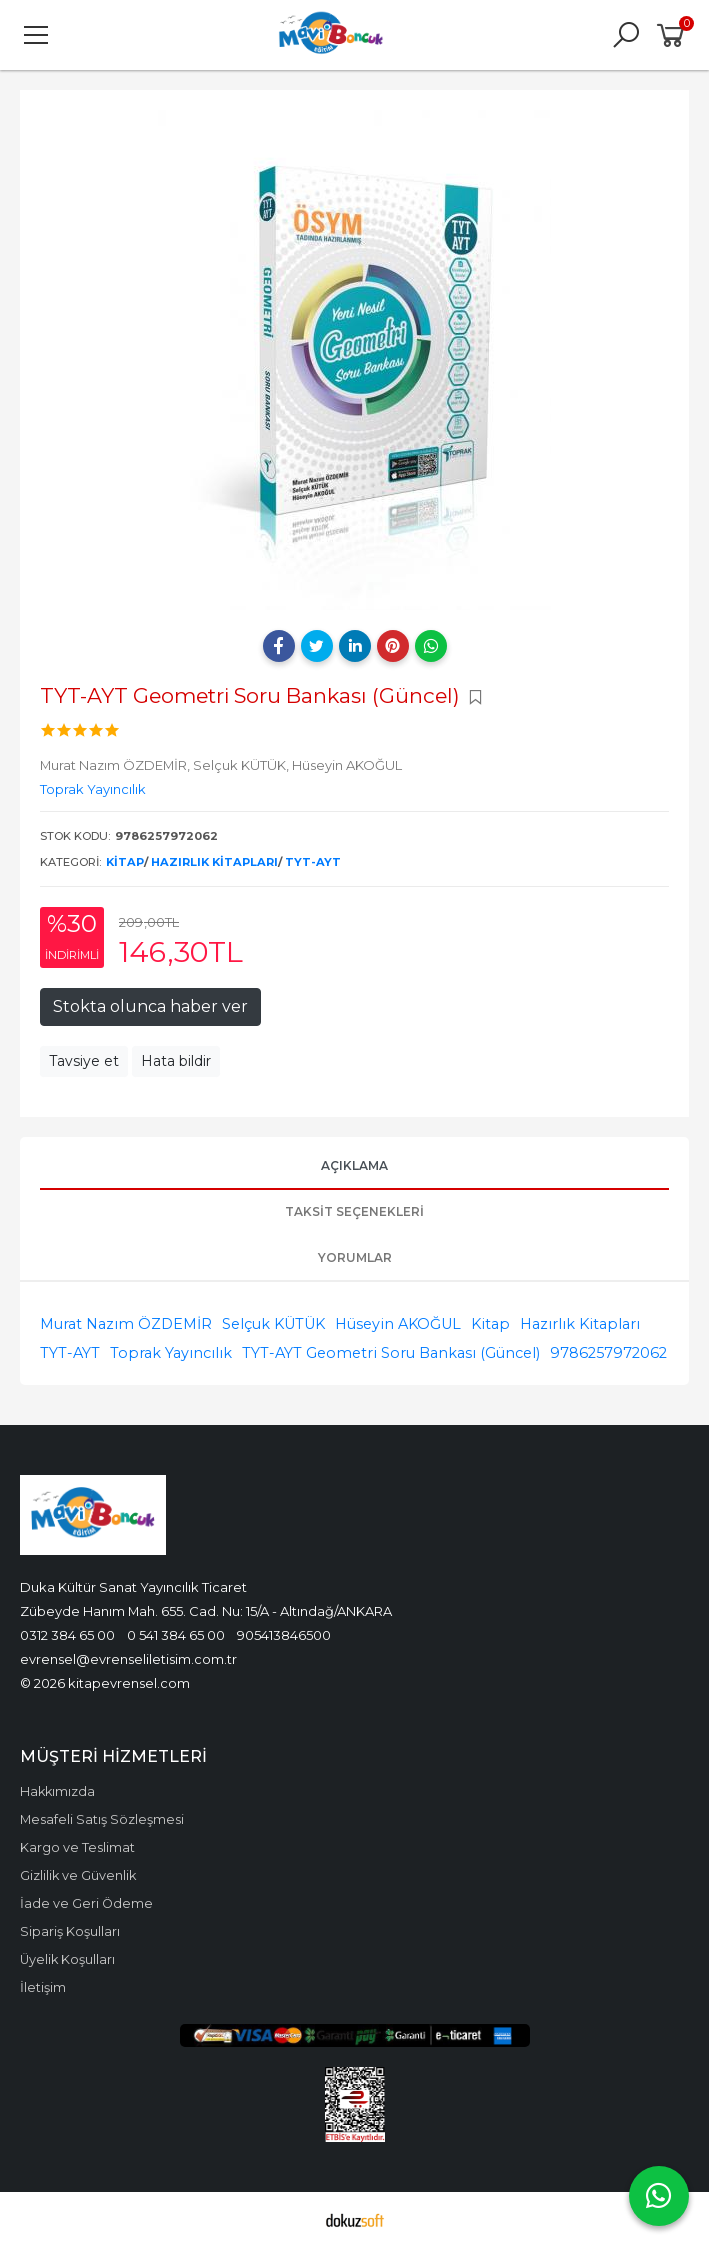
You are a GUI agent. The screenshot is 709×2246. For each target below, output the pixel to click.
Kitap (125, 862)
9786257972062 (608, 1353)
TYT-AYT (313, 862)
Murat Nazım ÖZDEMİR (126, 1324)
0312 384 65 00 (67, 1635)
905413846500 (284, 1635)
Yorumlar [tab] (355, 1257)
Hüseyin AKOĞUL (398, 1324)
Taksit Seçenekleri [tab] (354, 1211)
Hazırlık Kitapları (214, 862)
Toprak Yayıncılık (171, 1353)
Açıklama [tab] (354, 1165)
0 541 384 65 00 (176, 1635)
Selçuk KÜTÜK (273, 1324)
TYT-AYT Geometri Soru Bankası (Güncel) (391, 1353)
